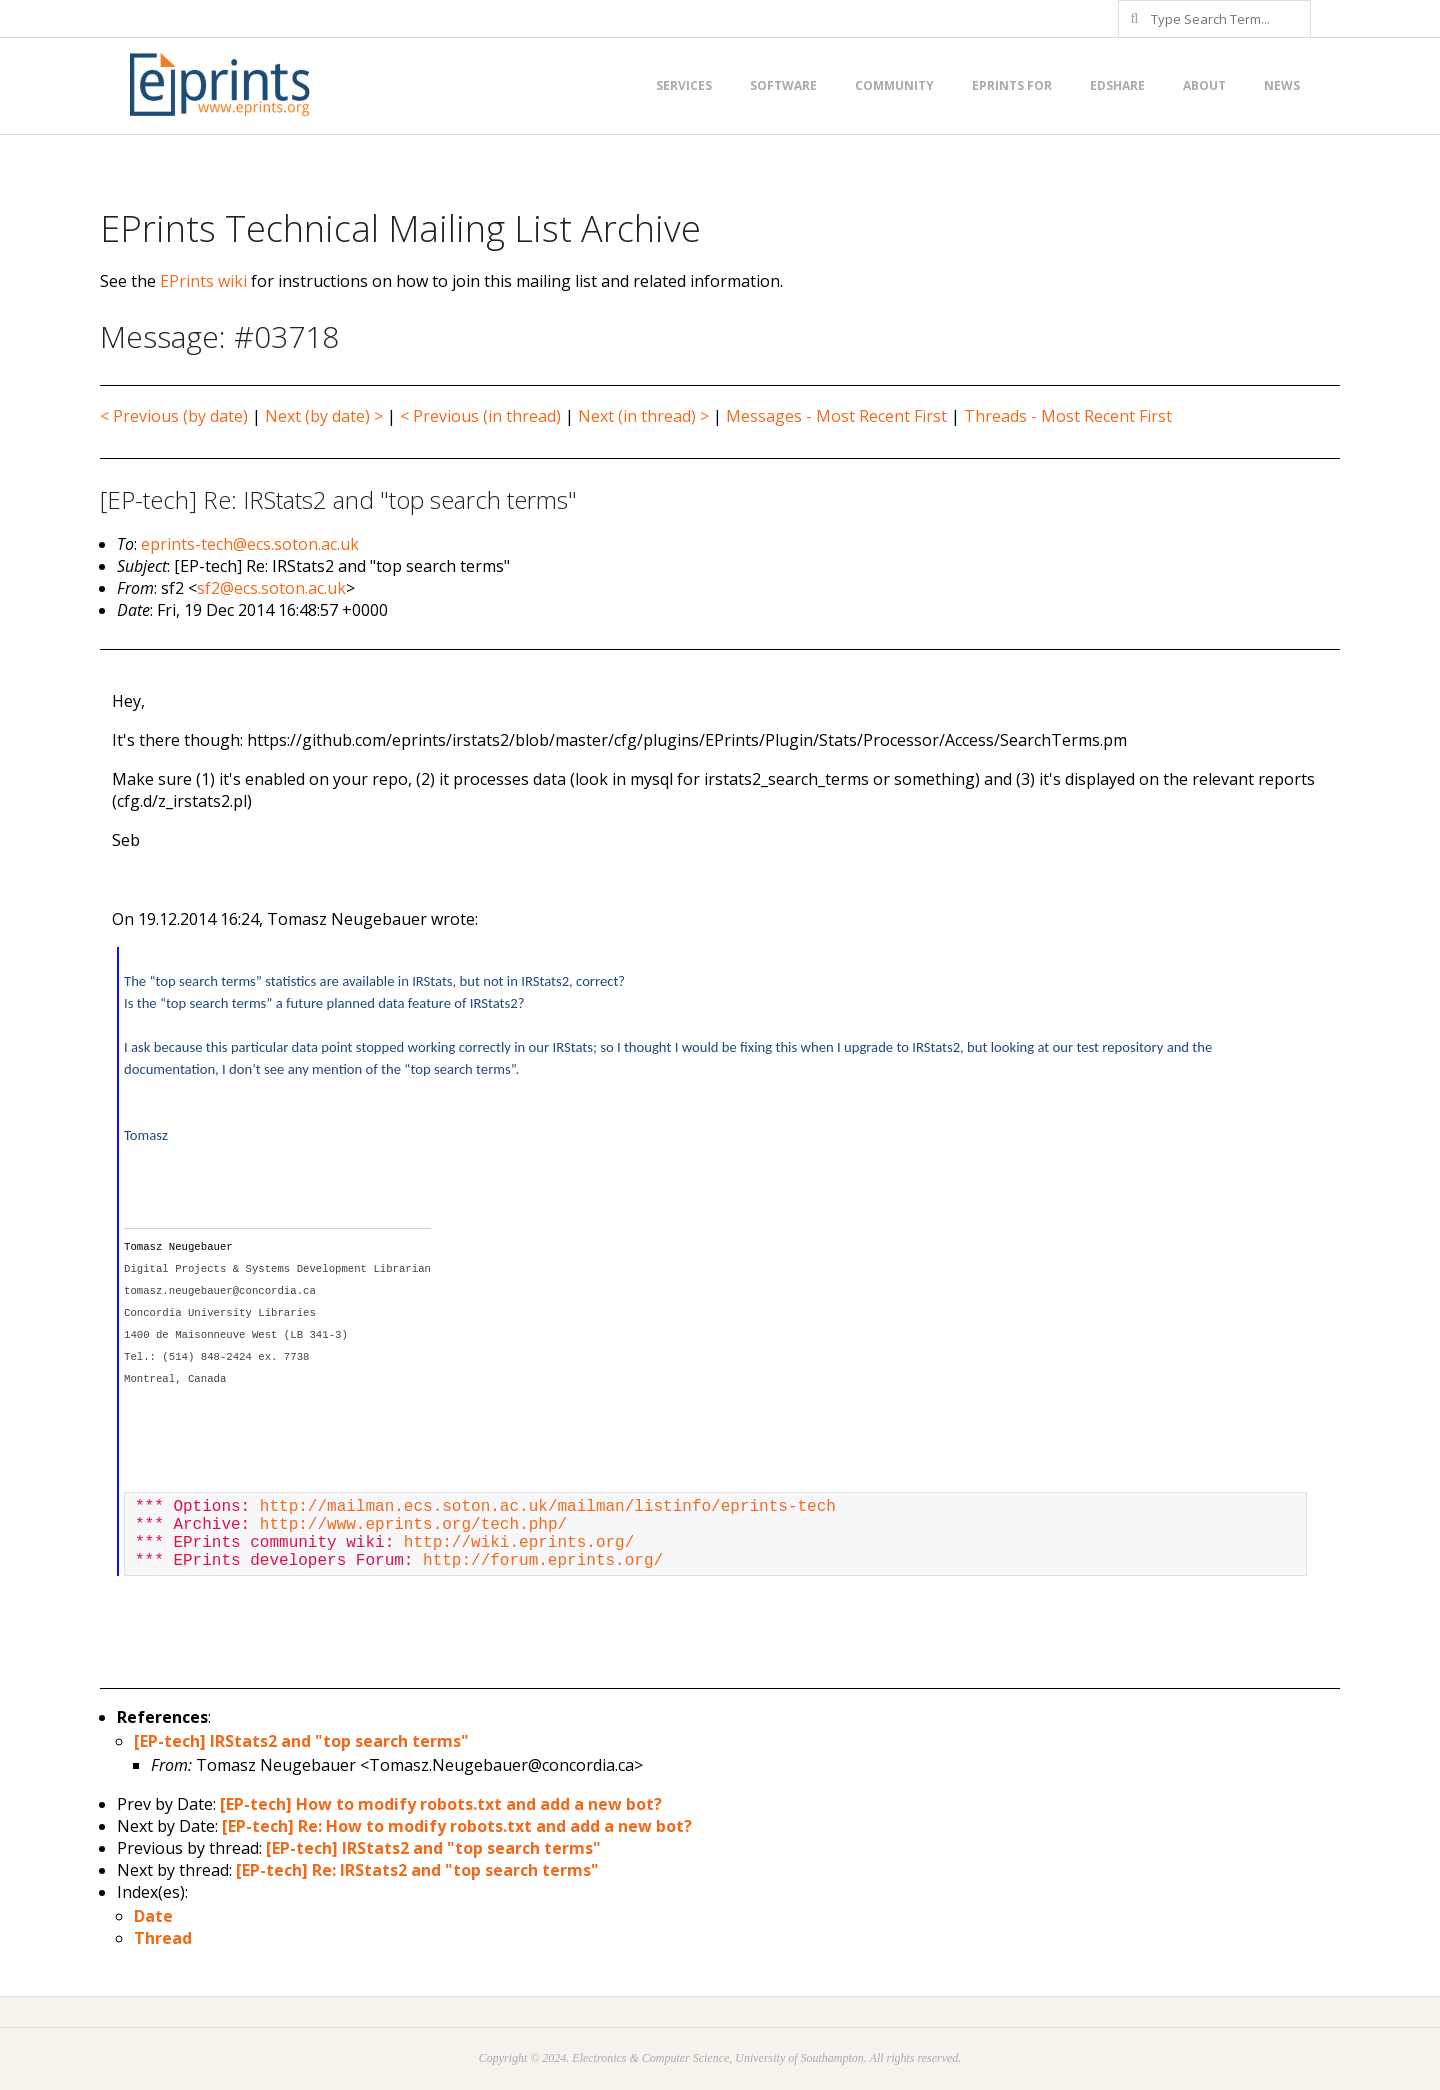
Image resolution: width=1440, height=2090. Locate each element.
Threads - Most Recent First (1068, 416)
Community (894, 85)
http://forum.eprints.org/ (543, 1561)
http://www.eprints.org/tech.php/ (413, 1525)
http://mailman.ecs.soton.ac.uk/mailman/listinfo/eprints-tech (548, 1507)
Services (684, 85)
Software (783, 85)
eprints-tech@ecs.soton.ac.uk (250, 544)
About (1204, 85)
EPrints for (1012, 85)
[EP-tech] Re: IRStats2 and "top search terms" (417, 1870)
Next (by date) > (324, 416)
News (1282, 85)
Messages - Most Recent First (836, 416)
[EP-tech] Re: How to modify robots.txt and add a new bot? (457, 1826)
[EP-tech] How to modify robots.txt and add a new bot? (441, 1804)
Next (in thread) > (643, 416)
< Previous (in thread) (480, 416)
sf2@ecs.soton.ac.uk (271, 588)
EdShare (1117, 85)
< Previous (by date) (174, 416)
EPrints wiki (203, 281)
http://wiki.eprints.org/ (519, 1543)
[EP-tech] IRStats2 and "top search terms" (301, 1741)
